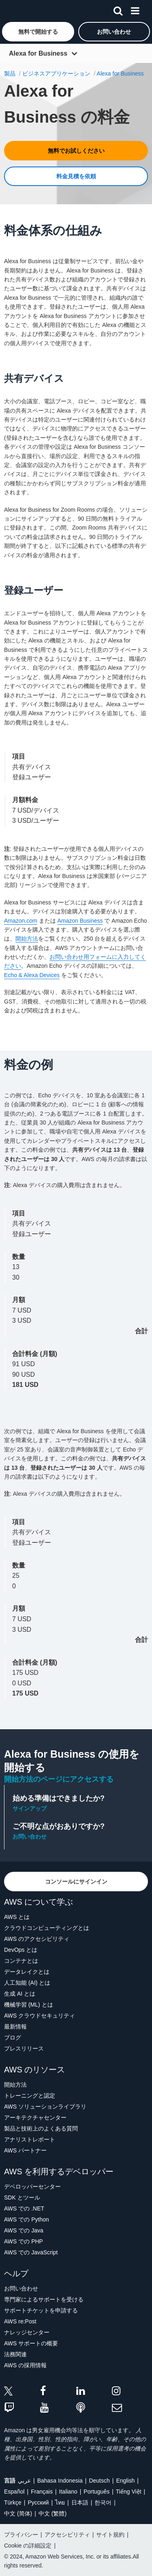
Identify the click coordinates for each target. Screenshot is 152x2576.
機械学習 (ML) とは (28, 2004)
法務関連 (15, 2354)
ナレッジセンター (26, 2332)
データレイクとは (26, 1971)
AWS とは (17, 1917)
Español (14, 2491)
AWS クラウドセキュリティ (39, 2015)
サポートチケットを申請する (41, 2310)
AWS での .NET (24, 2208)
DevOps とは (20, 1950)
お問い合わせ (30, 1836)
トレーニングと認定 (29, 2095)
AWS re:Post (20, 2321)
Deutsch (99, 2480)
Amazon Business (80, 920)
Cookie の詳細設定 (27, 2545)
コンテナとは (21, 1960)
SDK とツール (22, 2197)
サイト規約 (110, 2534)
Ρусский (38, 2502)
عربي (24, 2480)
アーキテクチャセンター (35, 2117)
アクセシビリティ (67, 2534)
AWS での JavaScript (31, 2252)
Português (96, 2491)
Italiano (68, 2491)
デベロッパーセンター (32, 2186)
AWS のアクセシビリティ (36, 1939)
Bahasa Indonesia (60, 2480)
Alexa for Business (38, 53)
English (125, 2480)
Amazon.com (20, 920)
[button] (38, 31)
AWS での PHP (23, 2241)
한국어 (102, 2502)
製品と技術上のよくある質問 (41, 2128)
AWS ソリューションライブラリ (45, 2106)
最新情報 (15, 2026)
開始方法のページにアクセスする (58, 1779)
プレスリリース (24, 2048)
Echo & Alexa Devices (32, 975)
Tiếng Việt (128, 2491)
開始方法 (26, 938)
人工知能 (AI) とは (27, 1982)
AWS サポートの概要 (31, 2343)
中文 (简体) (18, 2513)
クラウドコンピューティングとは (46, 1928)
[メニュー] (134, 9)
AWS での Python (26, 2219)
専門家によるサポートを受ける (43, 2299)
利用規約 (15, 1027)
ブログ (12, 2037)
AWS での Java (23, 2230)
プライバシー (21, 2534)
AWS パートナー (25, 2150)
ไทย (60, 2502)
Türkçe (12, 2502)
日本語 (79, 2502)
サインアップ (30, 1808)
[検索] (117, 9)
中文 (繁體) (52, 2513)
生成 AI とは (19, 1993)
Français (42, 2491)
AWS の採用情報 (25, 2365)
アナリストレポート (29, 2139)
